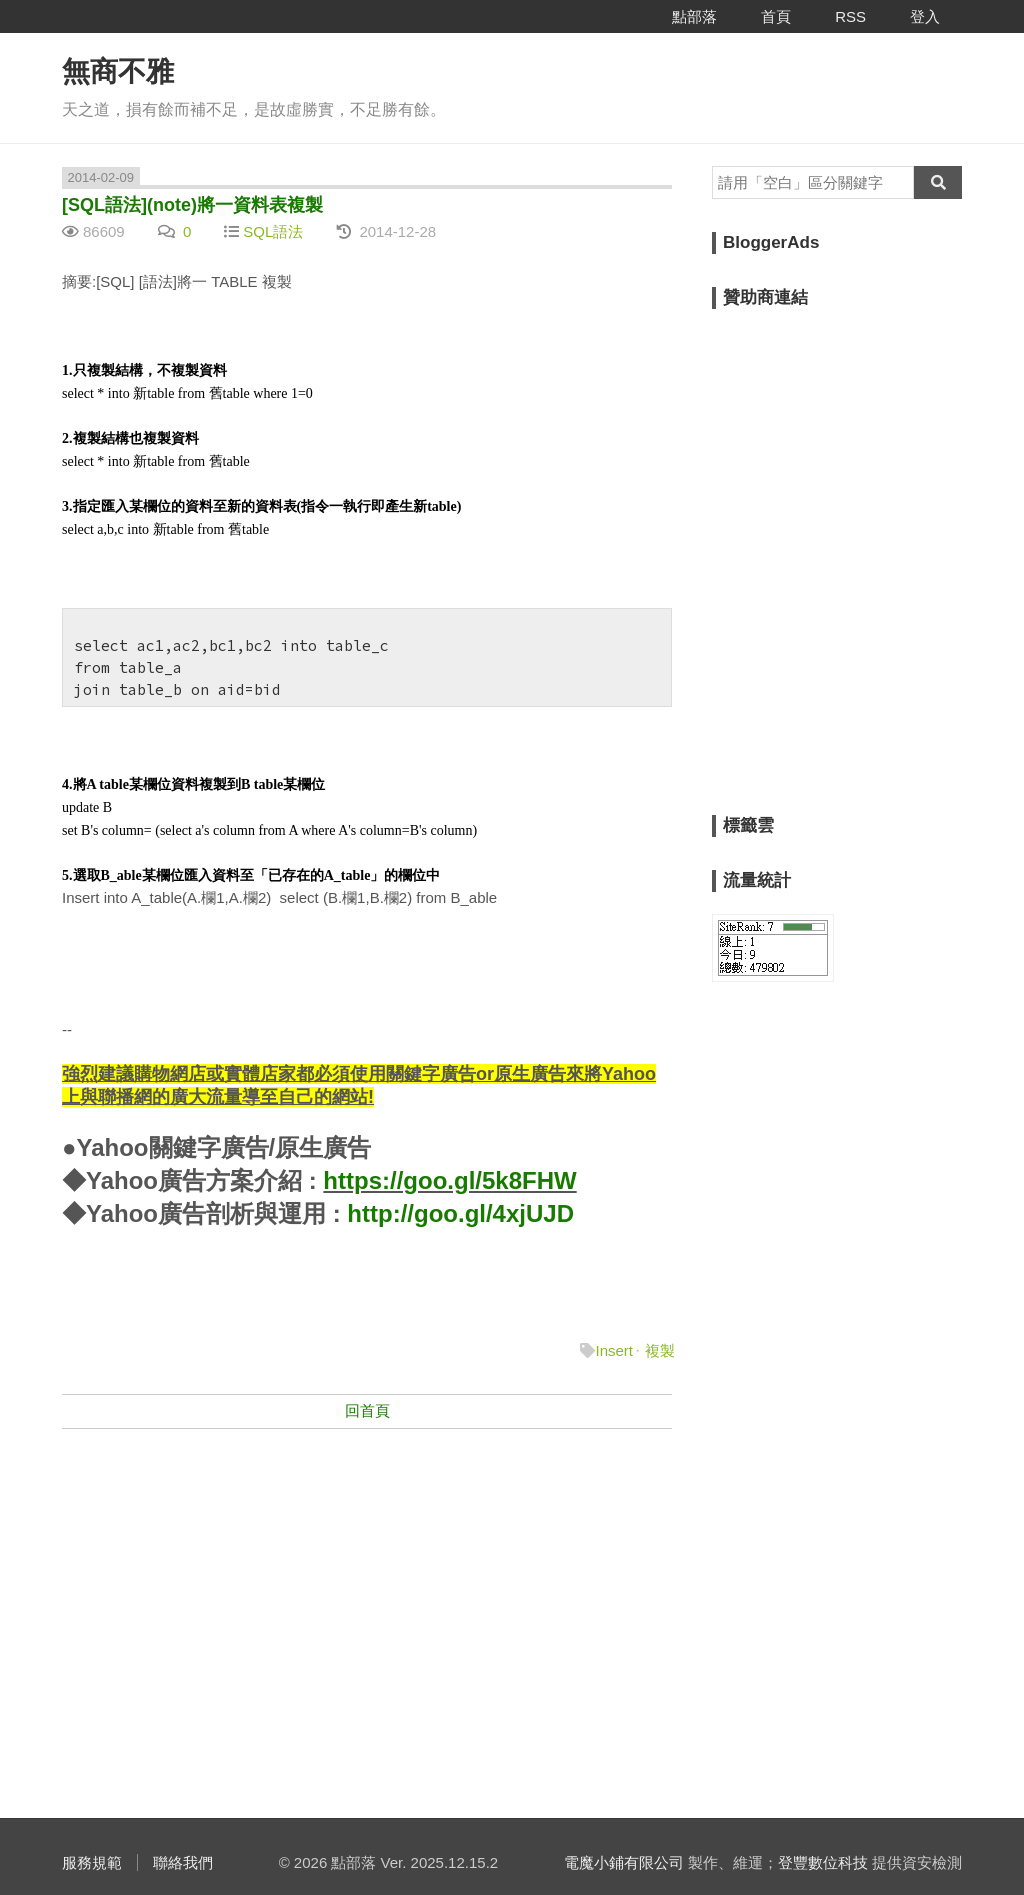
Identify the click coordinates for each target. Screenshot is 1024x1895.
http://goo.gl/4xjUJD (460, 1213)
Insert (614, 1350)
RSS (850, 16)
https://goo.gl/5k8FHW (449, 1180)
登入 (925, 16)
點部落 (694, 16)
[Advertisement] (367, 1590)
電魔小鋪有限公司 (624, 1862)
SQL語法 (273, 231)
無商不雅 (118, 71)
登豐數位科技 (823, 1862)
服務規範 (92, 1862)
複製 (660, 1350)
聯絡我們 (183, 1862)
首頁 (776, 16)
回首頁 (367, 1410)
